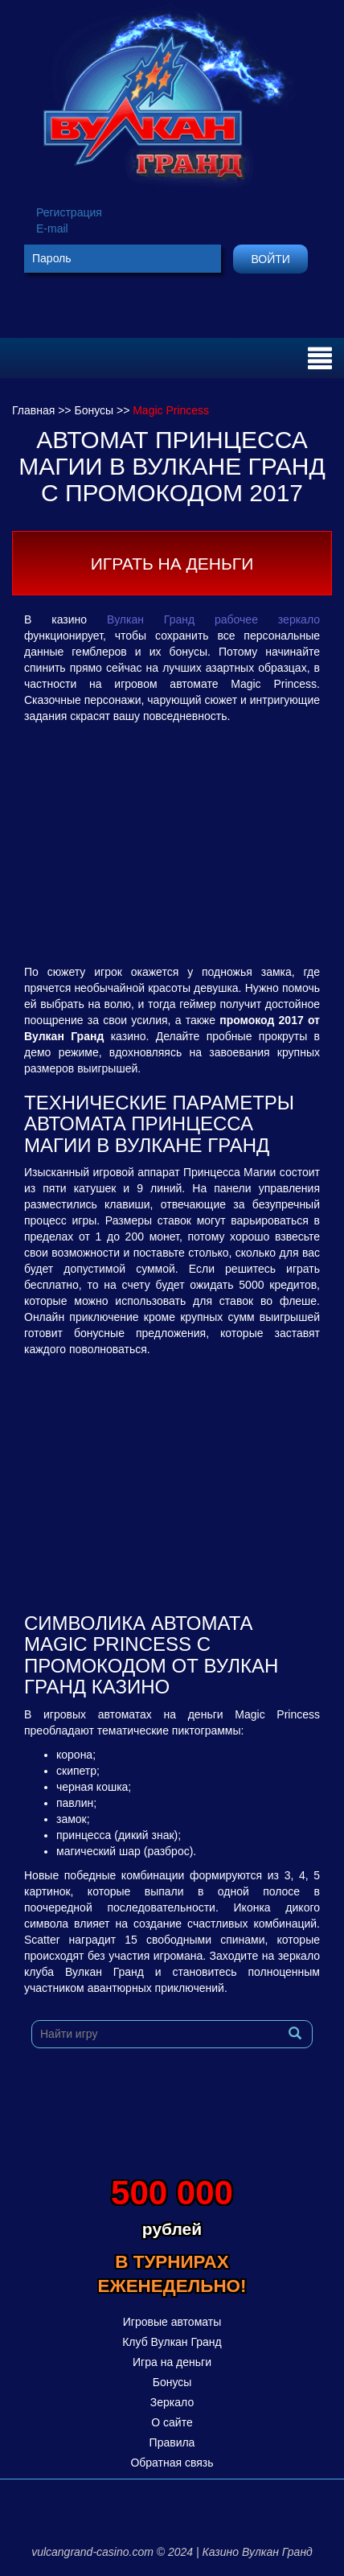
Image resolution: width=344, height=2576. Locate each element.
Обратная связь (171, 2462)
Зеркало (172, 2402)
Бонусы (172, 2382)
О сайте (171, 2422)
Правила (172, 2442)
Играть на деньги (172, 563)
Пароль (52, 258)
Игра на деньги (172, 2362)
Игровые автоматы (172, 2321)
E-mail (52, 228)
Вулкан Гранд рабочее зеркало (213, 619)
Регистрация (69, 212)
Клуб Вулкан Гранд (172, 2341)
